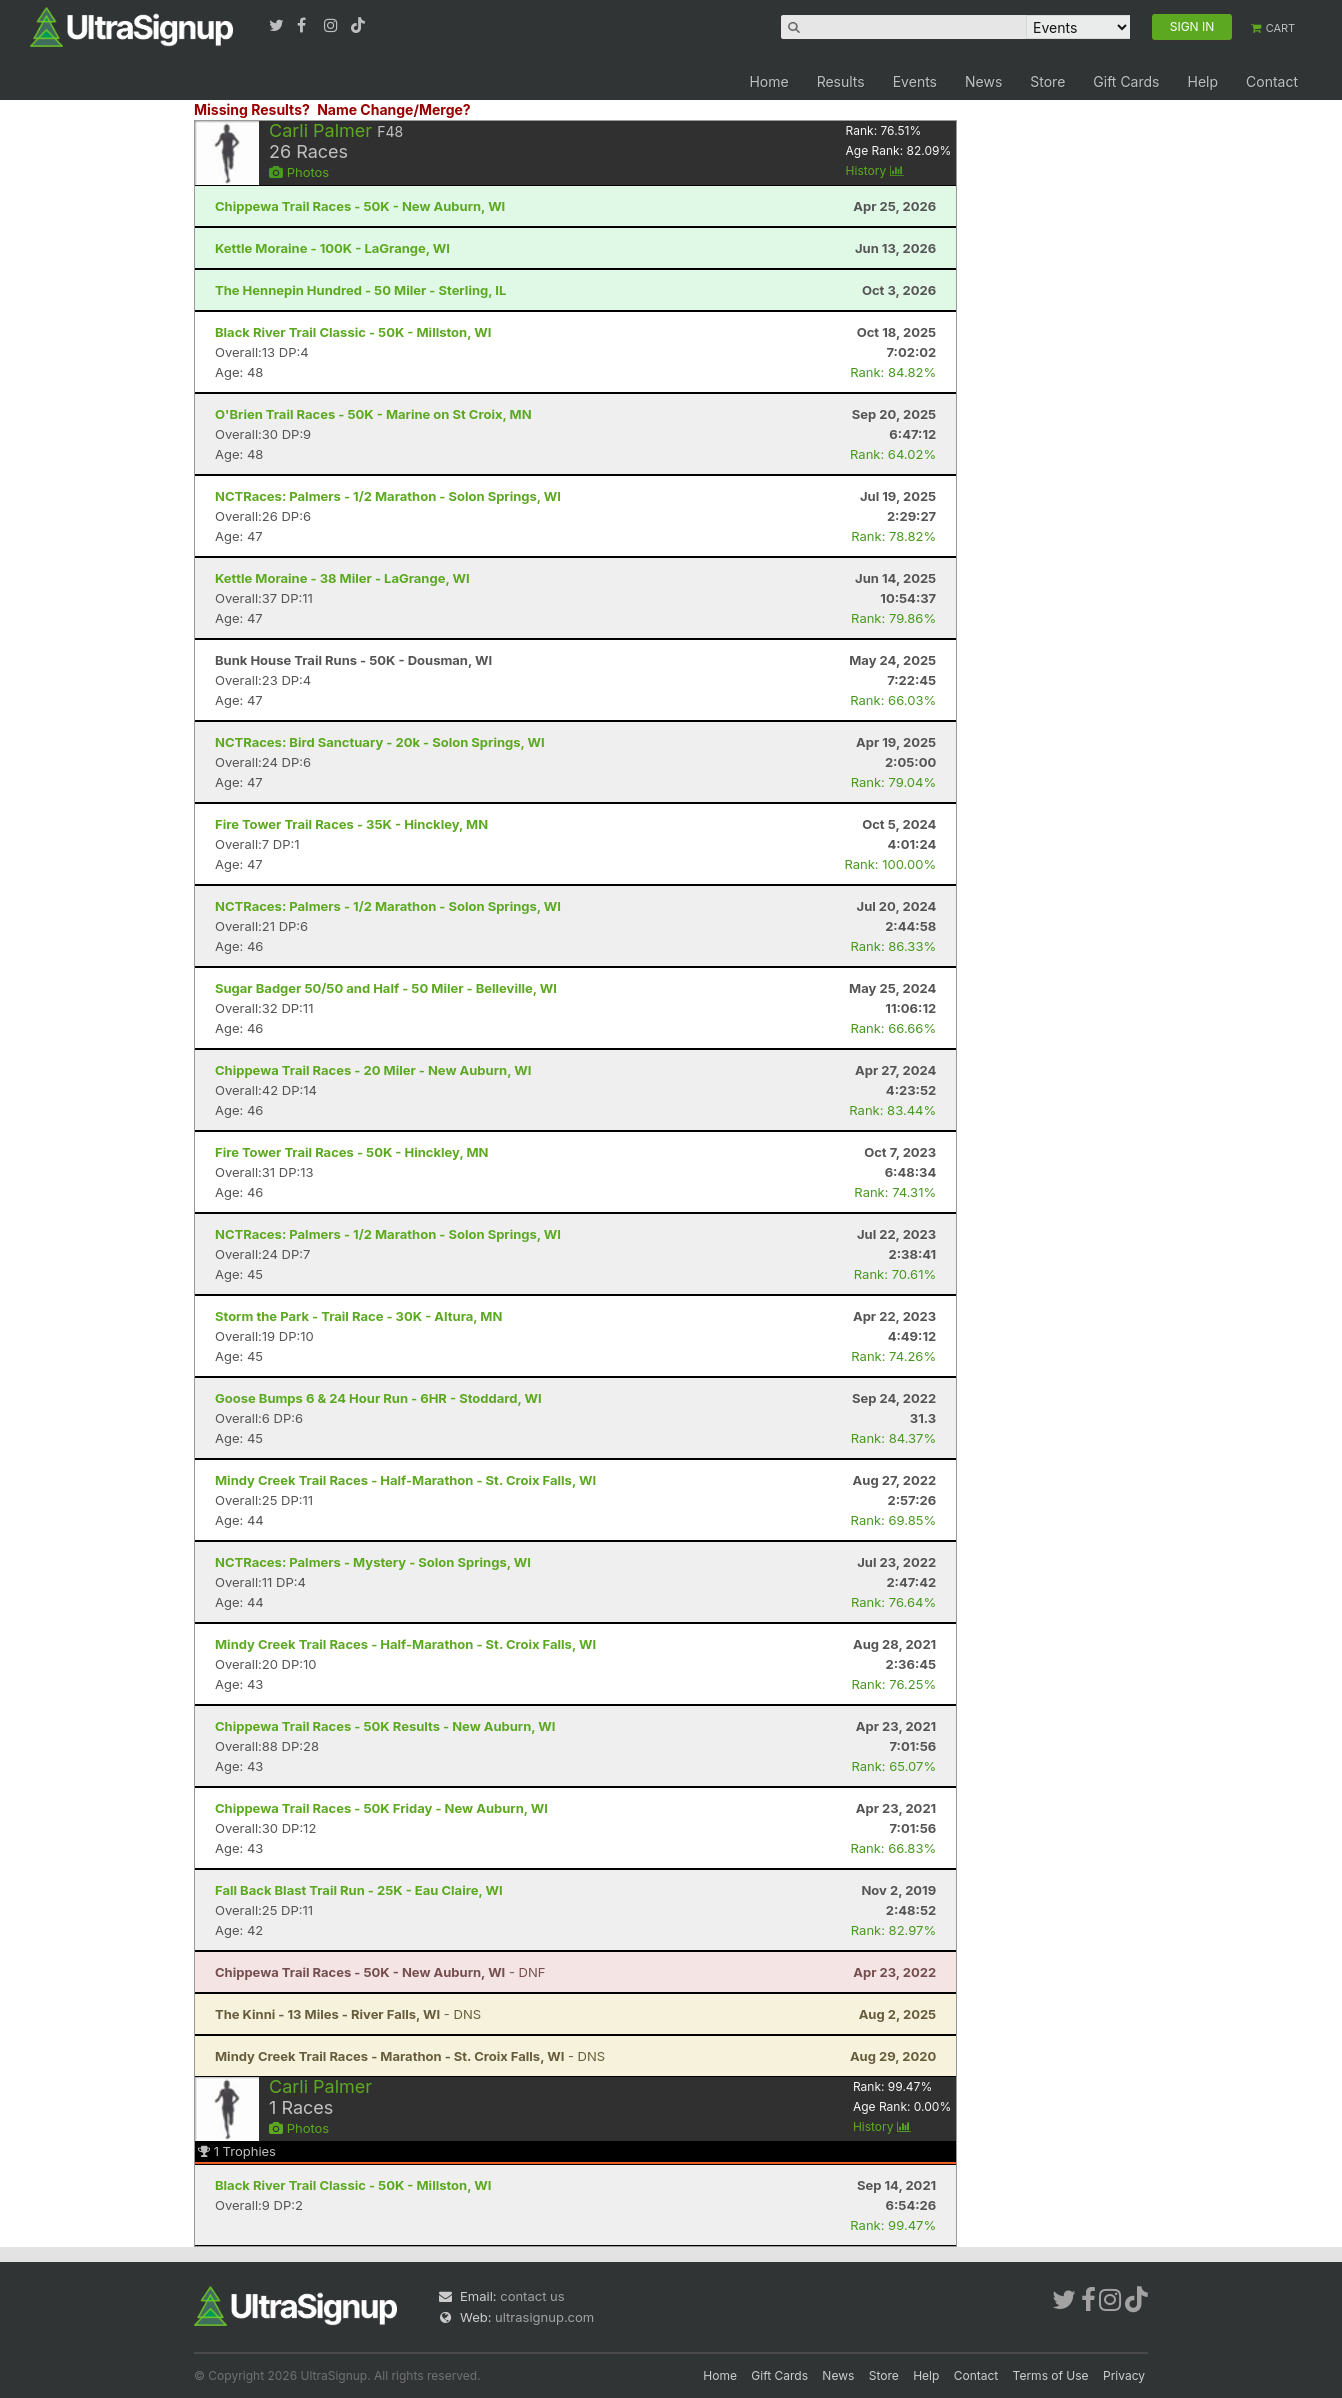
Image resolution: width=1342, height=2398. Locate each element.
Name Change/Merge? (394, 109)
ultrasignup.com (544, 2317)
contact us (532, 2296)
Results (841, 81)
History (875, 170)
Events (915, 81)
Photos (299, 172)
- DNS (348, 2014)
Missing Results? (252, 109)
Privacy (1124, 2375)
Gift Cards (1126, 81)
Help (1202, 81)
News (983, 81)
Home (768, 81)
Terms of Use (1051, 2375)
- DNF (380, 1972)
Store (1047, 81)
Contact (1272, 81)
